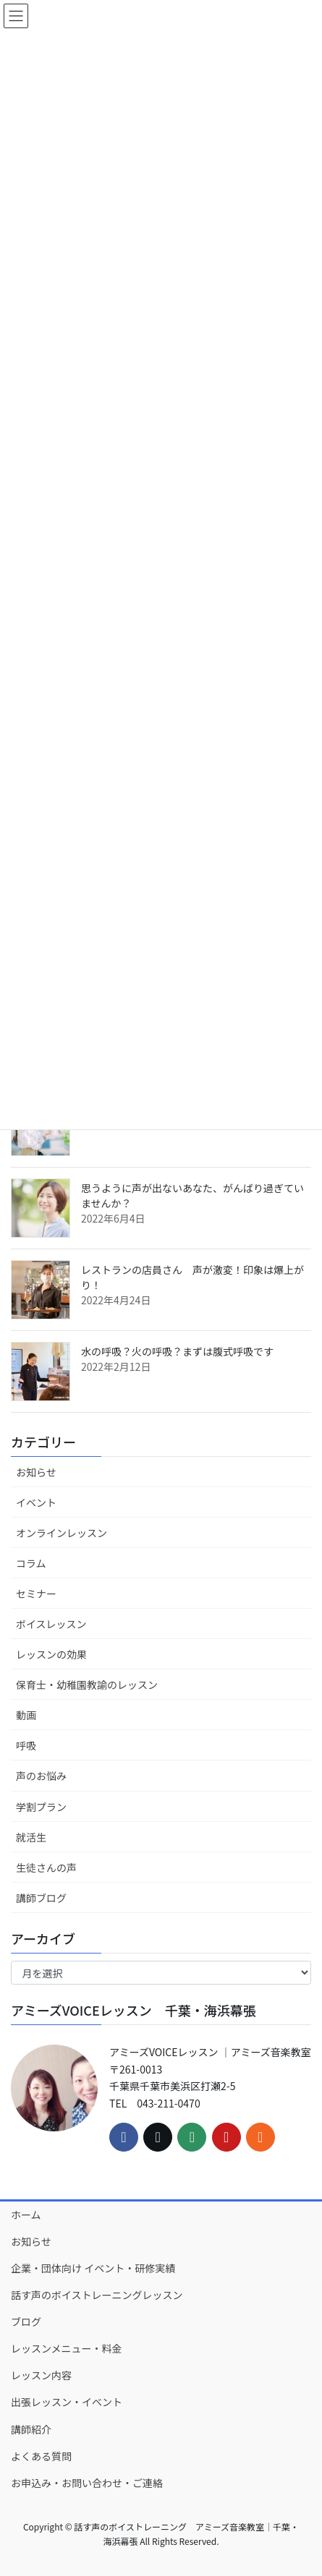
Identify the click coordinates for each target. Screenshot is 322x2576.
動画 (26, 1715)
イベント (36, 1502)
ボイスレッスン (51, 1624)
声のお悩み (41, 1775)
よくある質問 (41, 2456)
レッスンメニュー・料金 (66, 2348)
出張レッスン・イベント (66, 2402)
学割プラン (41, 1807)
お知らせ (36, 1472)
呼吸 (26, 1745)
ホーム (26, 2214)
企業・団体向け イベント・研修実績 (93, 2268)
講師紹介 (31, 2429)
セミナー (36, 1593)
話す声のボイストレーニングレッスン (97, 2295)
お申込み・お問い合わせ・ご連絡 (87, 2483)
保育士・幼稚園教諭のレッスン (87, 1684)
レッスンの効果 (51, 1654)
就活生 (31, 1837)
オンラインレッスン (61, 1533)
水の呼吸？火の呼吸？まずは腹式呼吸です (177, 1351)
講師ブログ (41, 1898)
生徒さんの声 (46, 1867)
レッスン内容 (41, 2375)
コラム (31, 1563)
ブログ (26, 2321)
